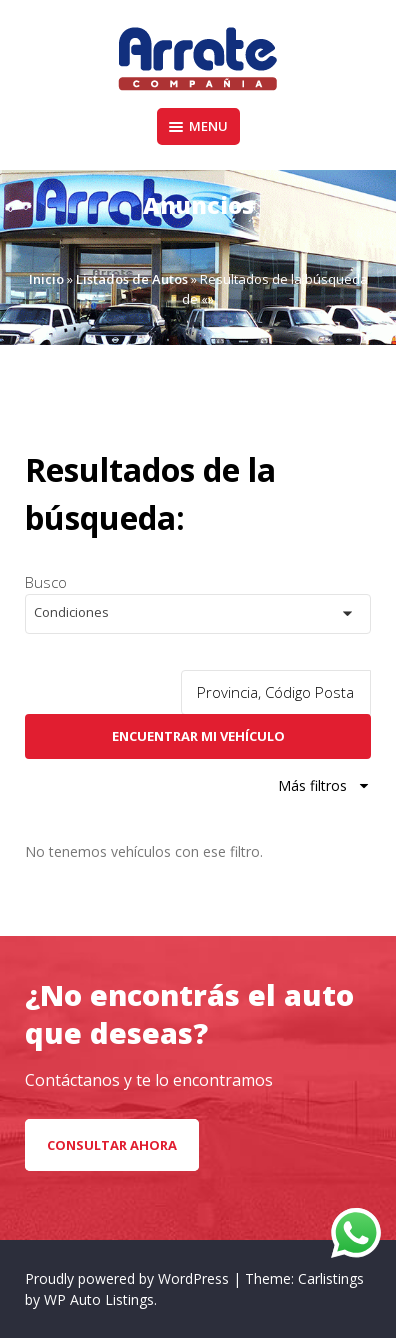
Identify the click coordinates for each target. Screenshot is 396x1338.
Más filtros (324, 785)
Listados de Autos (132, 279)
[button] (198, 614)
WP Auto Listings (99, 1299)
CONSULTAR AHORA (112, 1145)
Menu (198, 126)
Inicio (46, 279)
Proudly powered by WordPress (129, 1278)
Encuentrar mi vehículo (198, 736)
